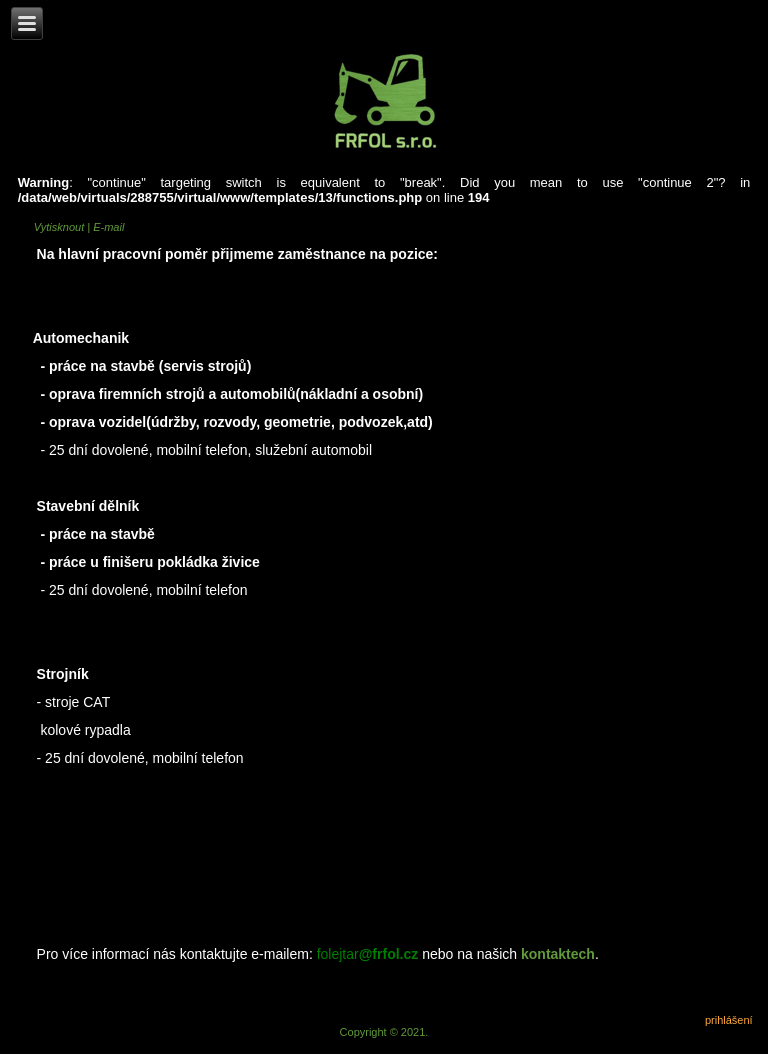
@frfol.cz (389, 954)
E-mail (108, 227)
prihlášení (729, 1020)
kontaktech (558, 954)
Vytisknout (61, 227)
